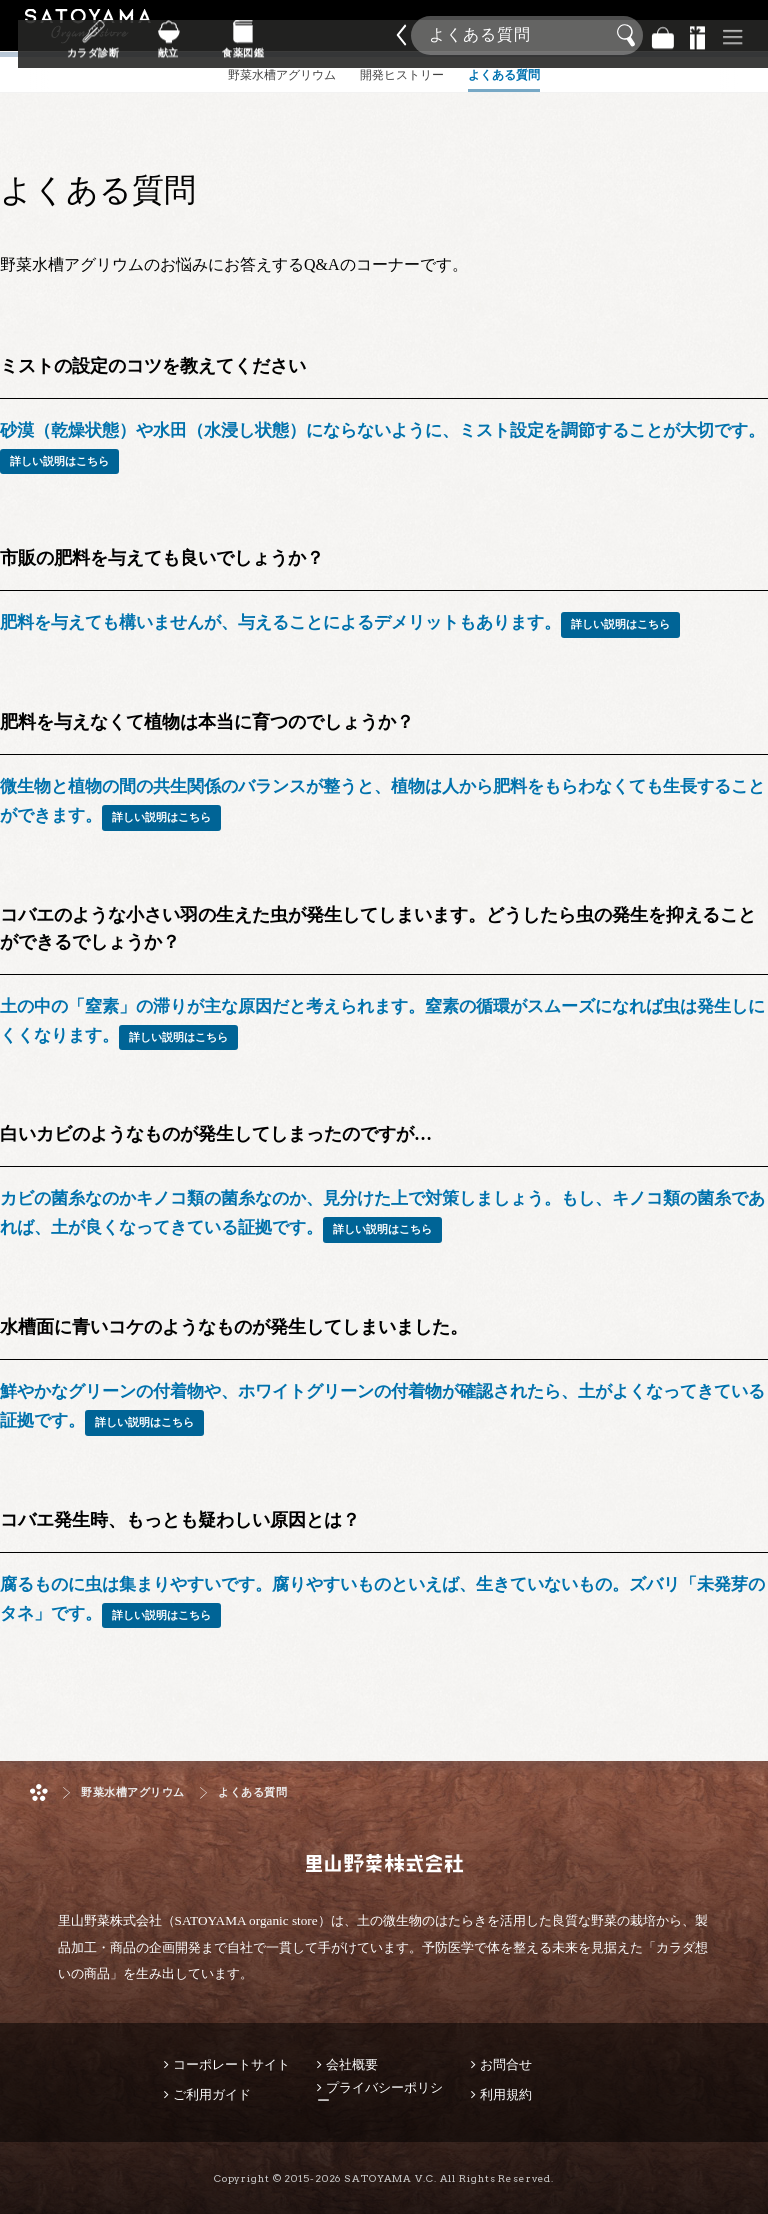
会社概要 (352, 2064)
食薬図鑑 (338, 49)
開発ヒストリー (402, 93)
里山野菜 (88, 35)
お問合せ (506, 2064)
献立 (276, 49)
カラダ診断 (215, 49)
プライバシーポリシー (380, 2094)
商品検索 (748, 29)
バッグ (663, 35)
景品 (698, 35)
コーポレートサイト (231, 2064)
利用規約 (506, 2094)
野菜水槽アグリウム (133, 1792)
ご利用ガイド (212, 2094)
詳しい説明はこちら (59, 461)
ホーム (39, 1792)
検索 (629, 36)
